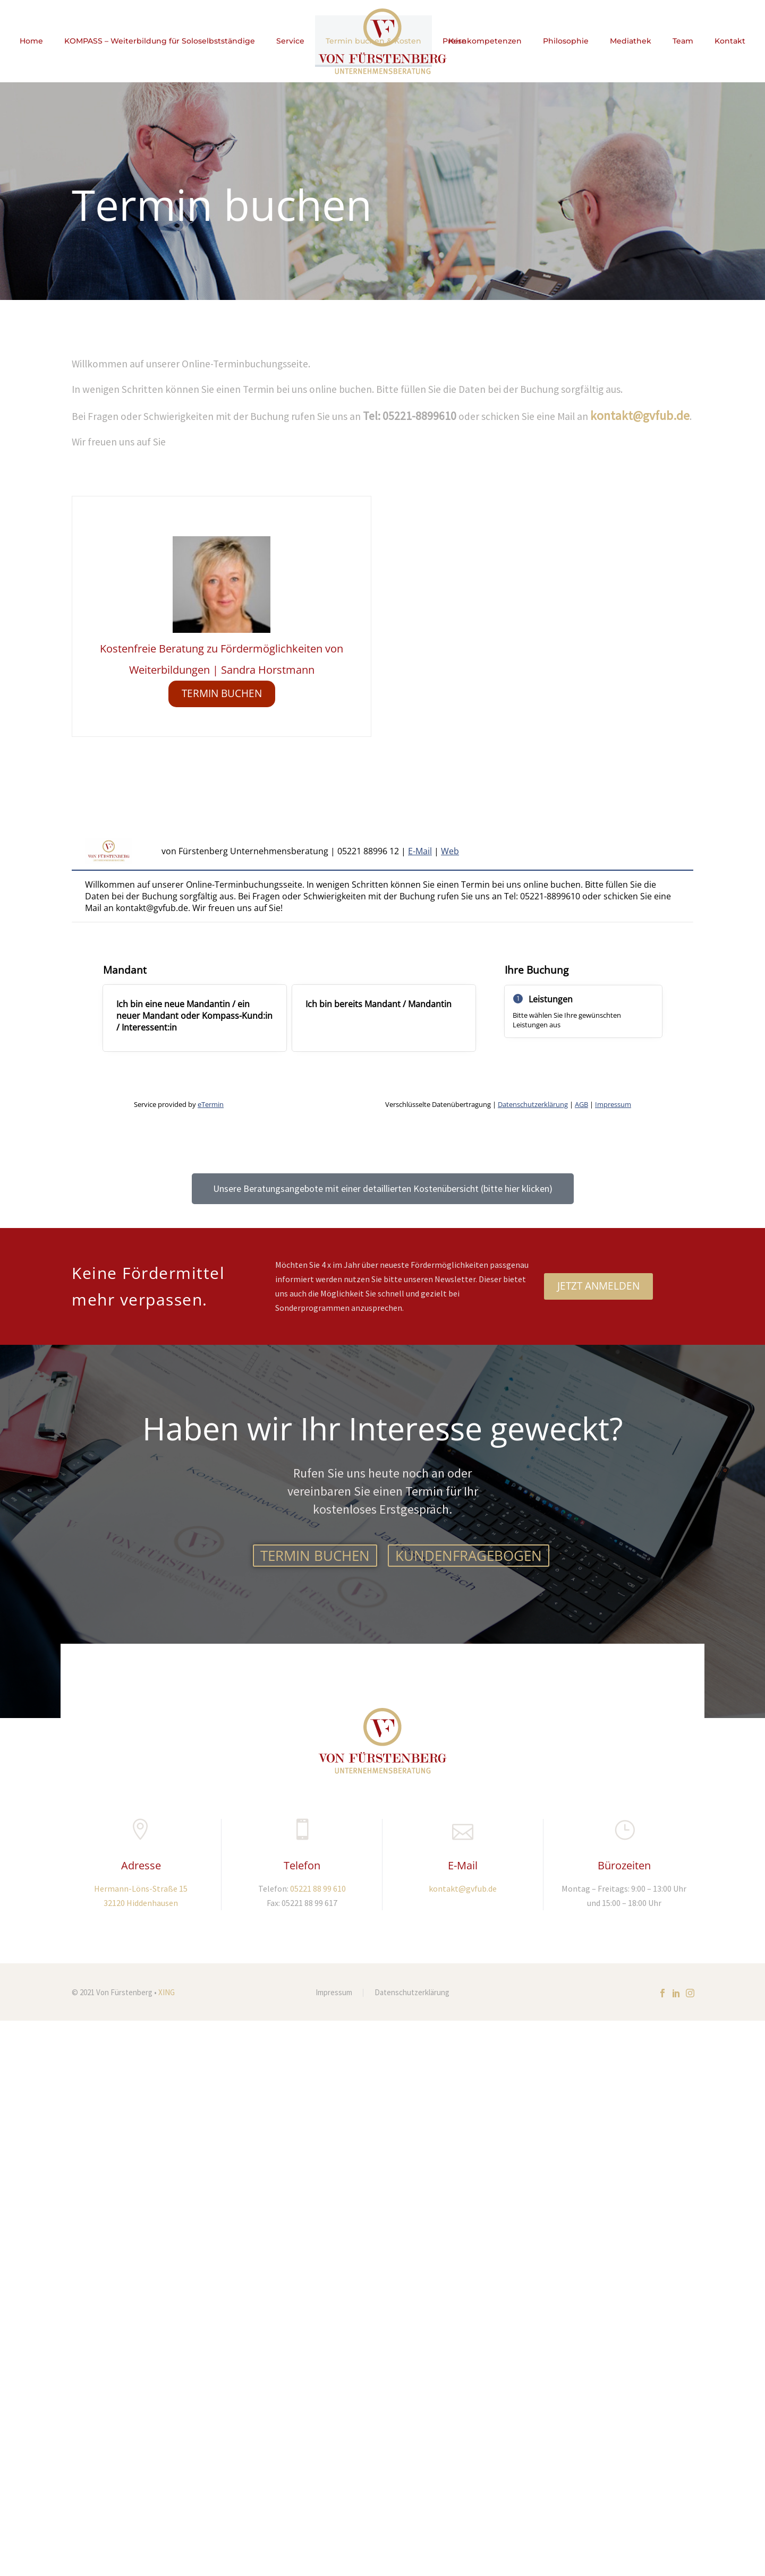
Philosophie (566, 41)
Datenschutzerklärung (412, 1993)
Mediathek (630, 41)
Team (683, 41)
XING (166, 1992)
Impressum (334, 1993)
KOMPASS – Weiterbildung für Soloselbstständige (159, 41)
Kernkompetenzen (485, 41)
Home (31, 41)
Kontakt (730, 41)
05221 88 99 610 (318, 1888)
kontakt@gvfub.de (640, 415)
